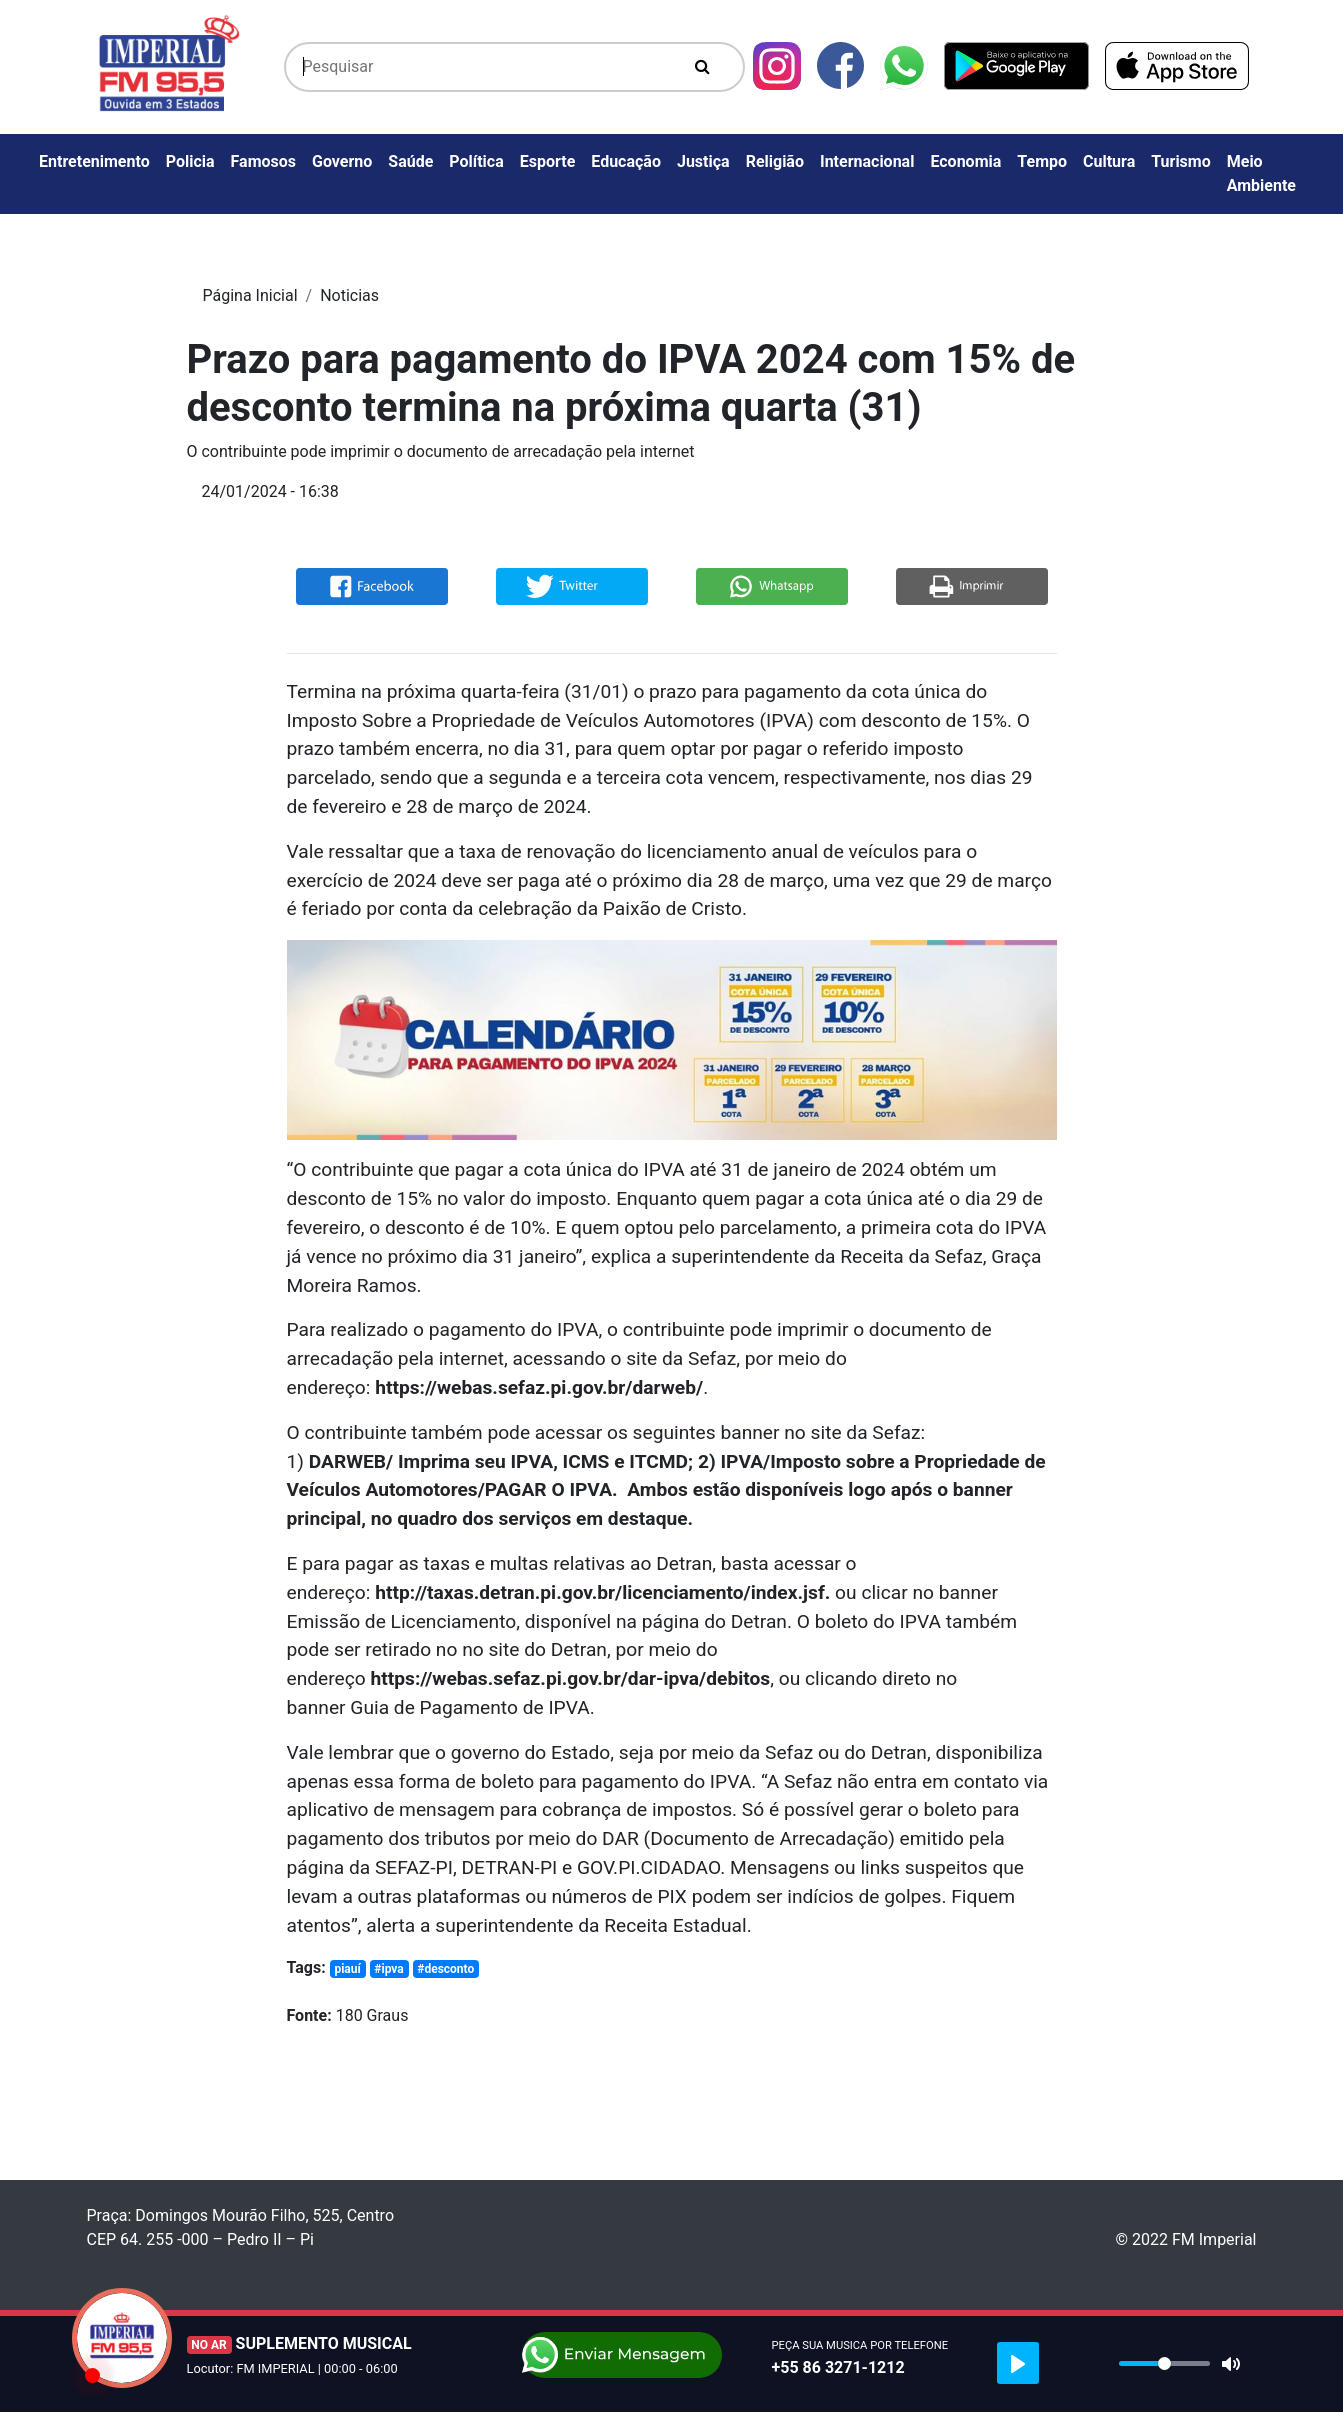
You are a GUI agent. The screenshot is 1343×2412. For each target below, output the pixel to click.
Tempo (1042, 161)
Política (476, 161)
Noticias (349, 295)
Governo (342, 161)
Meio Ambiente (1261, 173)
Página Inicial (250, 295)
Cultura (1109, 161)
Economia (965, 161)
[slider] (1164, 2363)
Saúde (410, 161)
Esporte (548, 161)
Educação (626, 161)
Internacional (867, 161)
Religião (775, 161)
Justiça (703, 161)
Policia (190, 161)
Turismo (1181, 161)
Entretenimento (94, 161)
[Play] (1018, 2363)
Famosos (263, 161)
